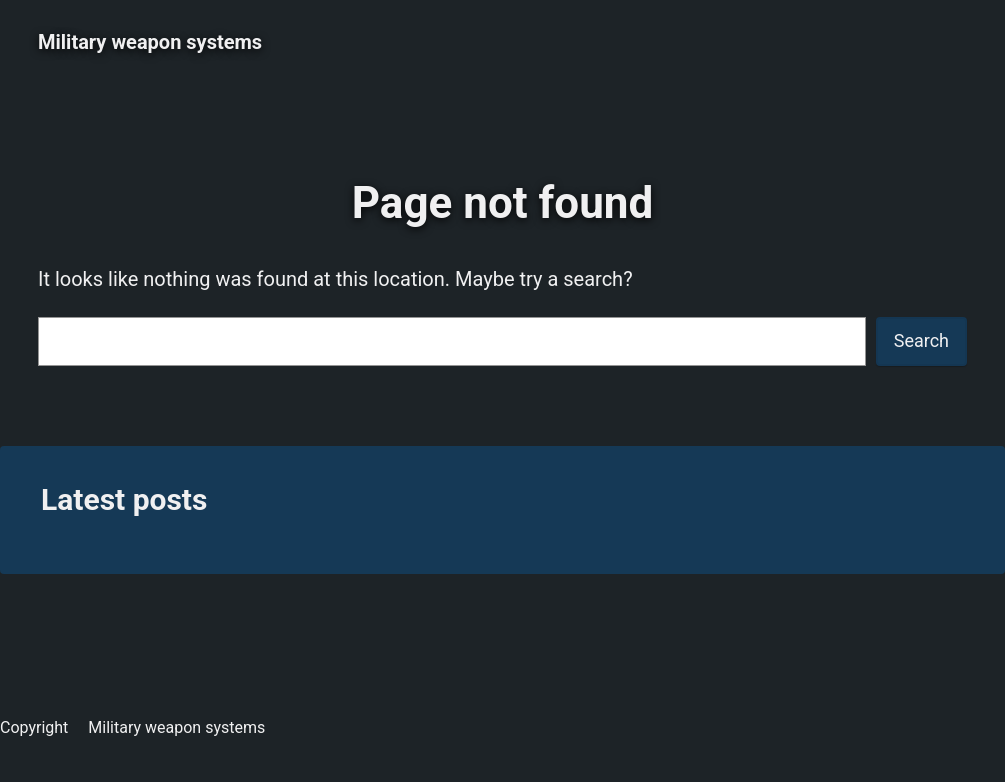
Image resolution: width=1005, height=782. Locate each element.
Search (921, 340)
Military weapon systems (150, 42)
